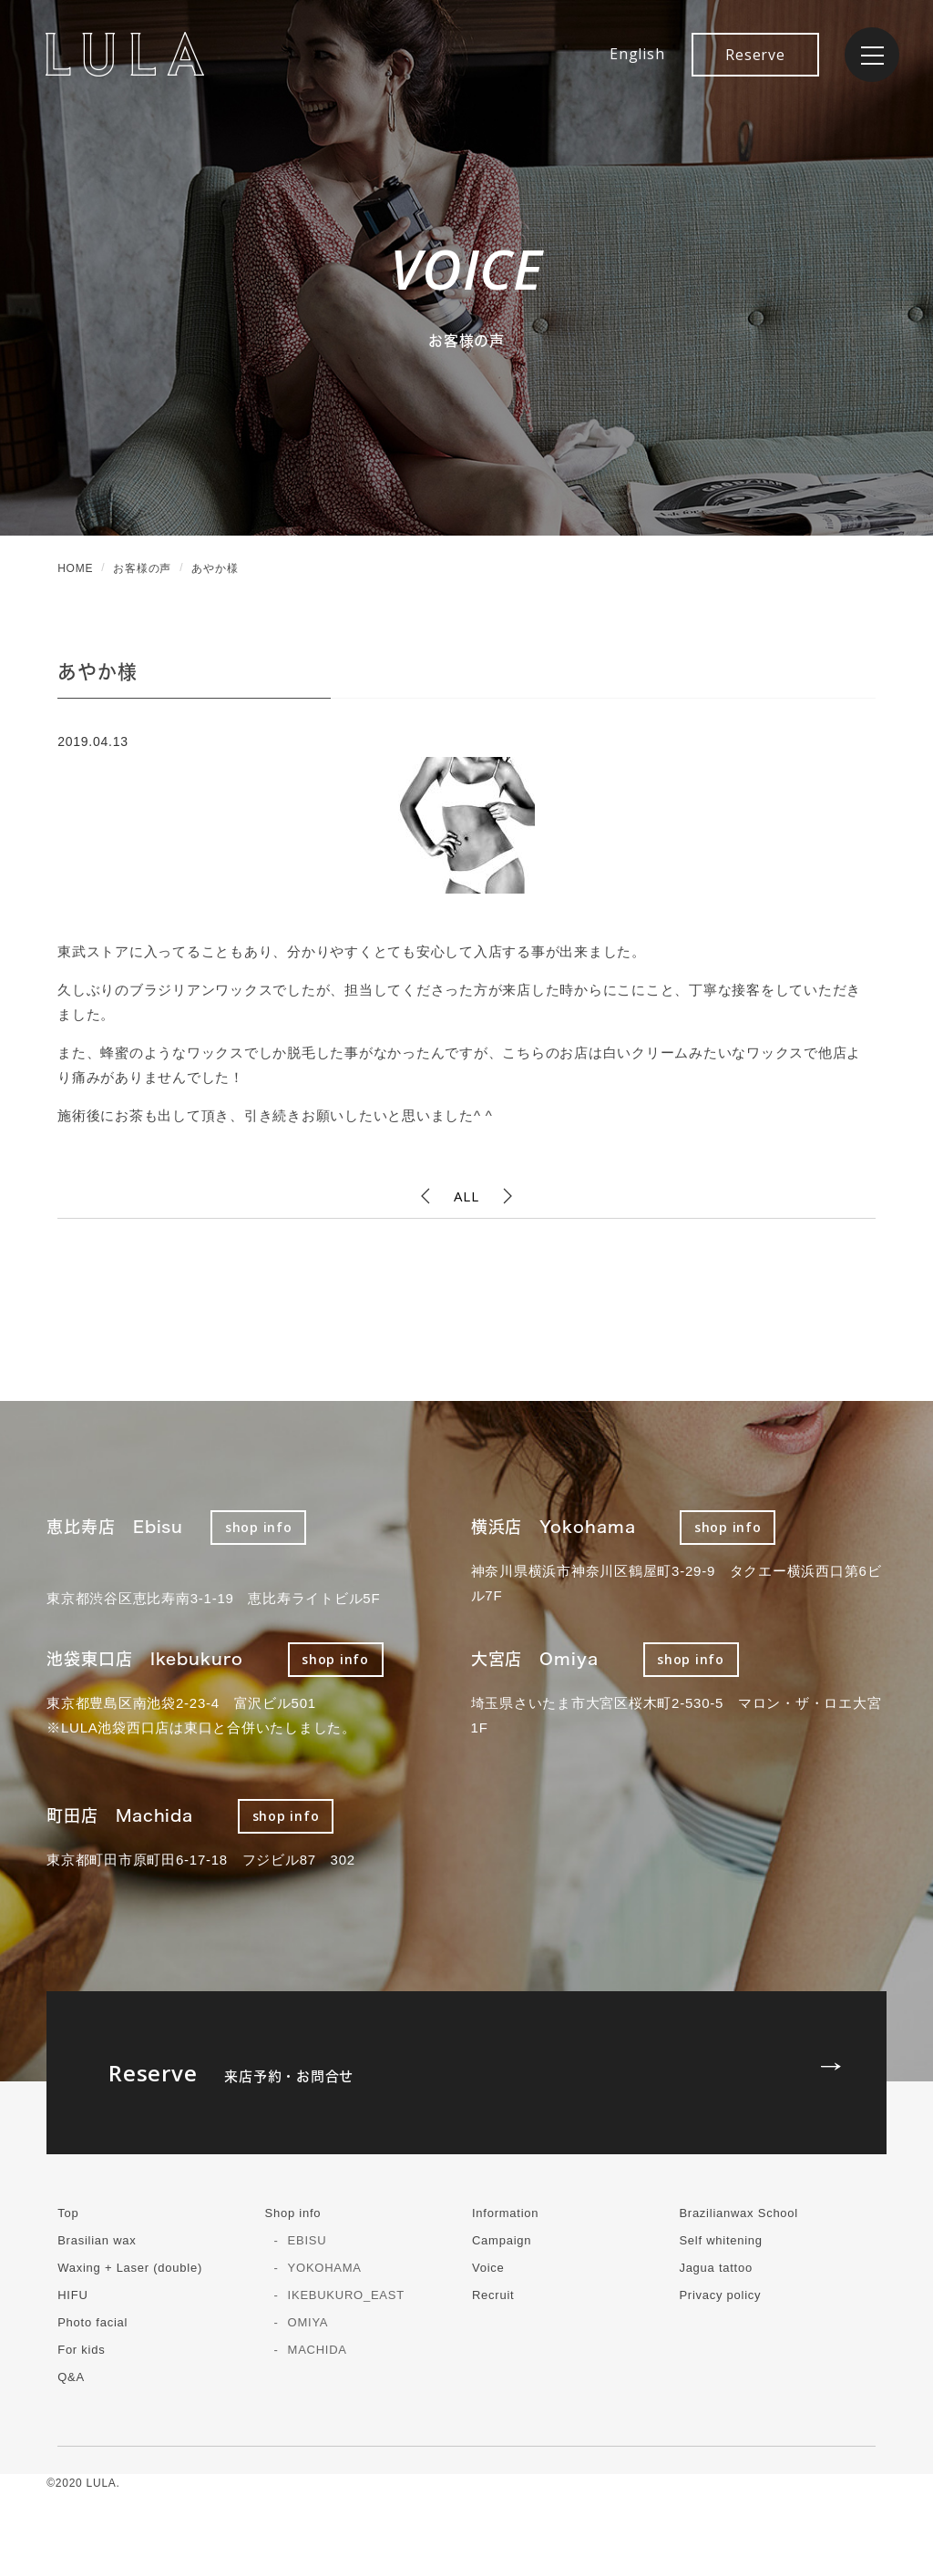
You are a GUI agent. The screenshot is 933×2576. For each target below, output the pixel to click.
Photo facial (92, 2322)
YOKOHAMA (325, 2267)
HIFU (72, 2295)
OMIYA (308, 2322)
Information (505, 2213)
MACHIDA (317, 2349)
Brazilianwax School (738, 2213)
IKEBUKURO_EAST (346, 2295)
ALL (466, 1196)
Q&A (71, 2377)
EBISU (307, 2240)
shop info (258, 1527)
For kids (81, 2349)
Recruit (493, 2295)
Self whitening (720, 2240)
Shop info (293, 2213)
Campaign (501, 2240)
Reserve (754, 55)
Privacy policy (720, 2295)
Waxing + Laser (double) (129, 2267)
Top (67, 2213)
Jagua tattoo (716, 2267)
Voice (488, 2267)
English (637, 54)
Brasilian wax (96, 2240)
